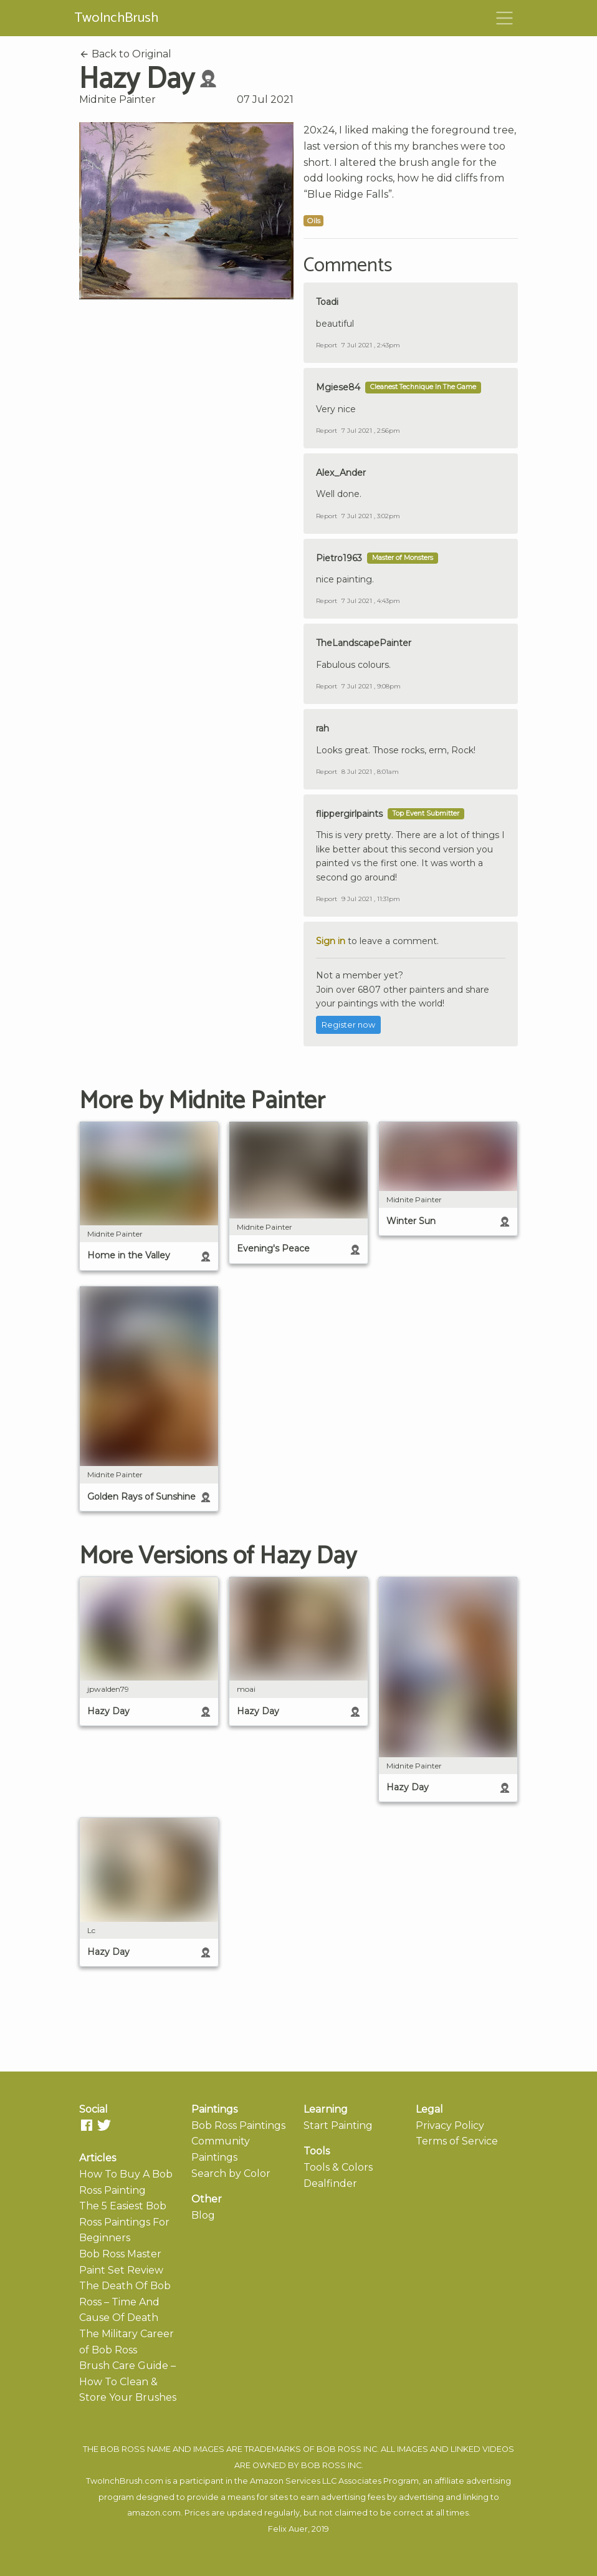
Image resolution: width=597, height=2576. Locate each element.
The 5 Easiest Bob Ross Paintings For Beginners (124, 2222)
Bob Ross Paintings (238, 2125)
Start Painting (338, 2125)
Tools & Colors (338, 2167)
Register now (348, 1025)
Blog (203, 2215)
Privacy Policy (450, 2125)
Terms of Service (457, 2141)
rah (322, 728)
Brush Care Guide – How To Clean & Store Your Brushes (127, 2381)
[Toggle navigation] (505, 18)
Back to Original (125, 54)
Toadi (327, 301)
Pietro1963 (339, 558)
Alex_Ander (341, 472)
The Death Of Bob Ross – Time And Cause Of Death (125, 2301)
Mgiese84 (338, 387)
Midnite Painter (117, 99)
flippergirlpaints (349, 813)
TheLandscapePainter (363, 643)
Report (326, 345)
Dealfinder (330, 2183)
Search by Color (230, 2173)
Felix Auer (288, 2529)
